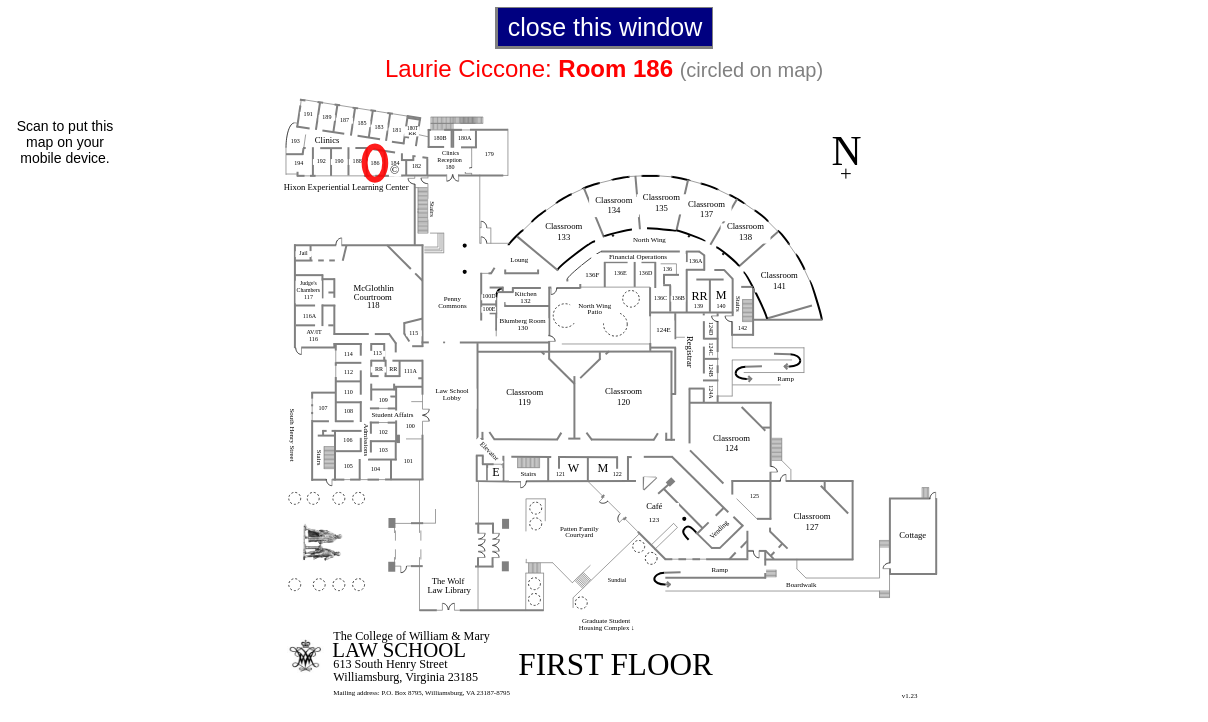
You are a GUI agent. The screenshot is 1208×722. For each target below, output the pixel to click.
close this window (605, 27)
